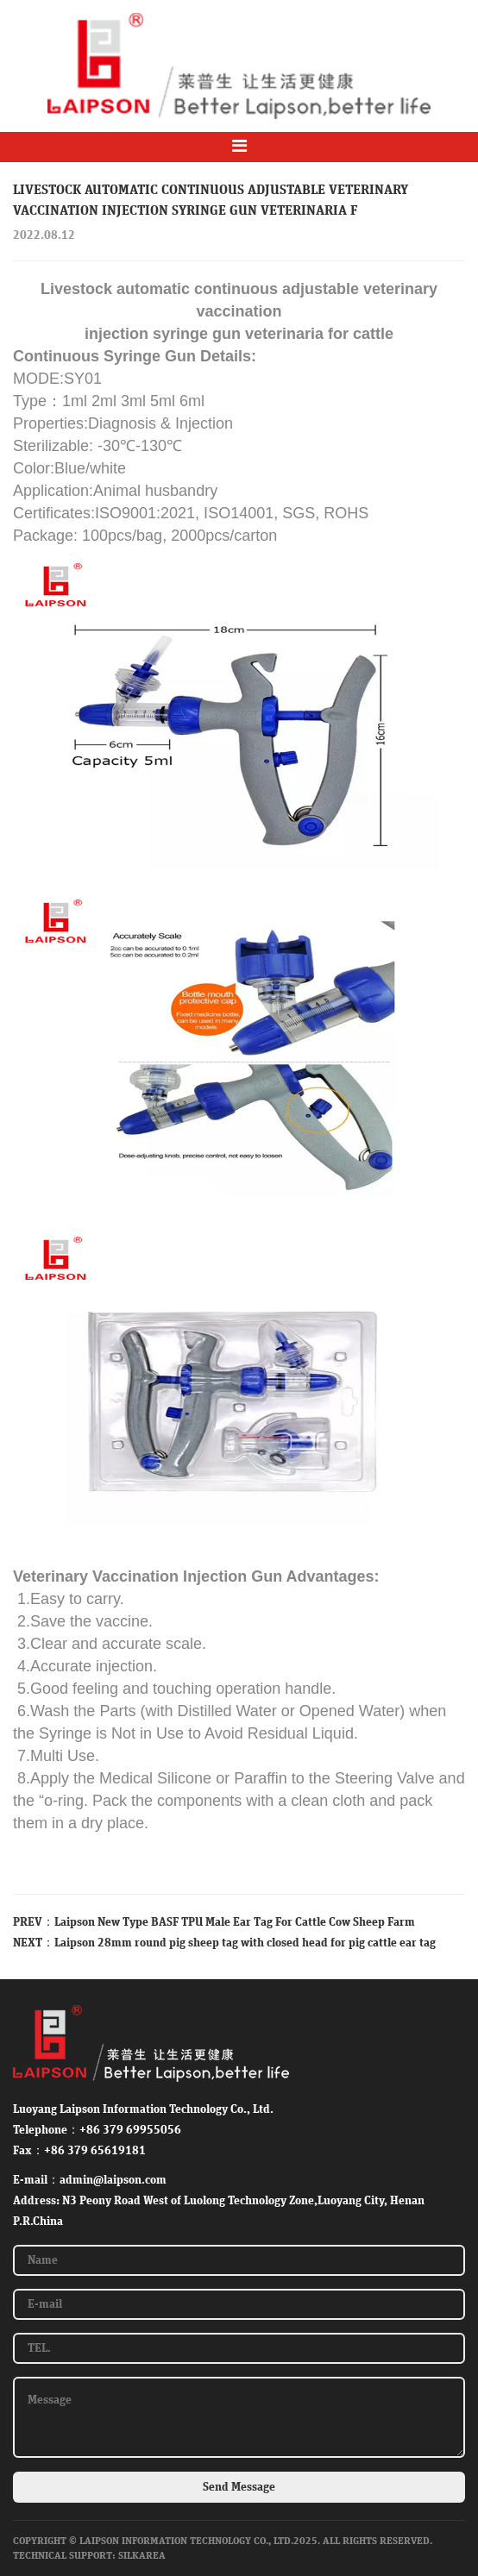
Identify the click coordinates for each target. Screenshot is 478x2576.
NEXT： (33, 1943)
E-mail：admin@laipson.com (90, 2180)
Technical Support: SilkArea (89, 2555)
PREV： (33, 1922)
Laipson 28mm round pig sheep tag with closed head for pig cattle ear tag (245, 1943)
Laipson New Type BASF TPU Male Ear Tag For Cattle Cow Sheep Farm (234, 1922)
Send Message (239, 2487)
